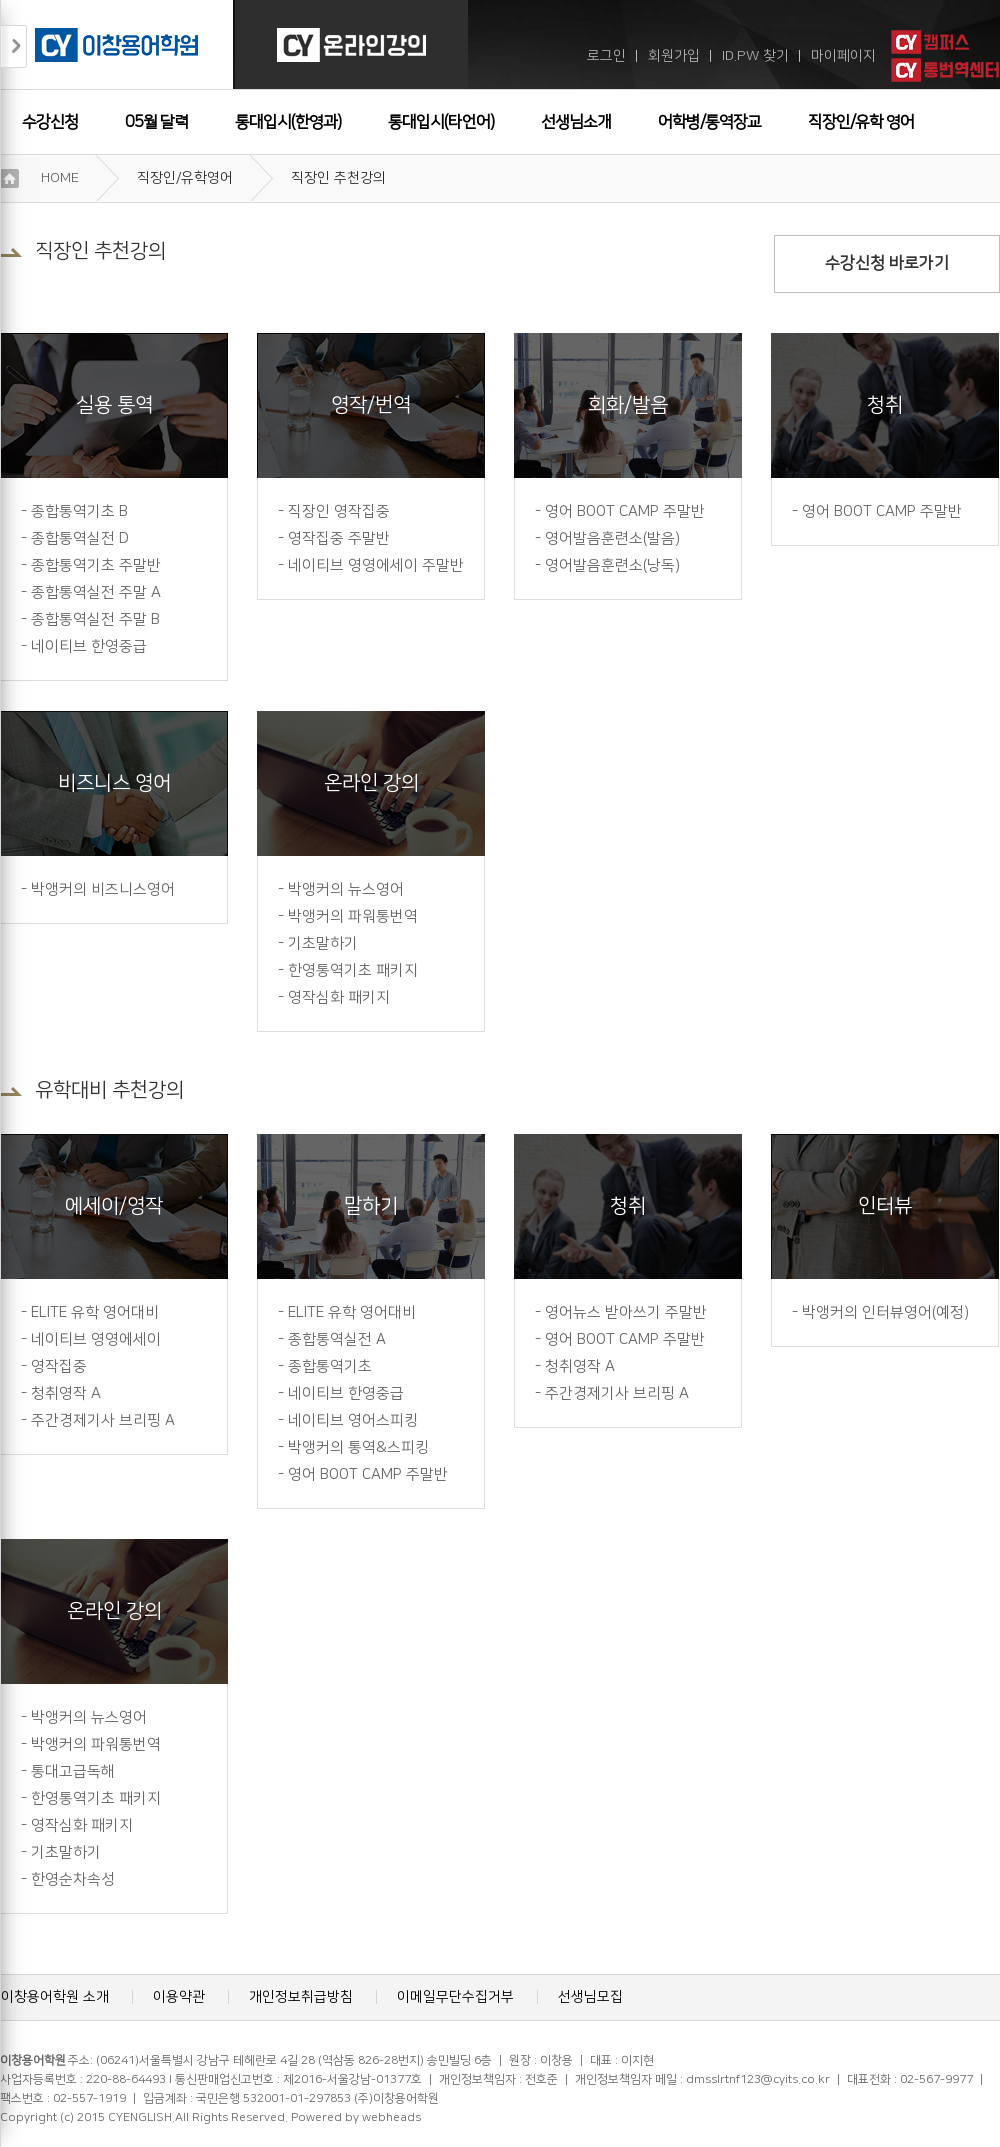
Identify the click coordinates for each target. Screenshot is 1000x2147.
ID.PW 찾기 (755, 56)
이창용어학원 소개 (55, 1997)
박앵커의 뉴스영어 (346, 889)
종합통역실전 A (337, 1339)
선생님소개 (576, 122)
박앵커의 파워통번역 (353, 916)
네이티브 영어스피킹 (353, 1420)
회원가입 (674, 56)
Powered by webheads (356, 2117)
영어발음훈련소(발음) (612, 538)
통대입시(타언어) (441, 122)
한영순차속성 (73, 1879)
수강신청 (50, 122)
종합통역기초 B (79, 511)
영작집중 (59, 1366)
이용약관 (179, 1997)
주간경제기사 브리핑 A (103, 1420)
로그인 (606, 56)
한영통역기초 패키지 (353, 970)
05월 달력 (156, 122)
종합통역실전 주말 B (95, 619)
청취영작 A (66, 1393)
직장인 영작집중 (339, 511)
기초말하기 (323, 943)
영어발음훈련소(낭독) (612, 565)
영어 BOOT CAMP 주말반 (625, 511)
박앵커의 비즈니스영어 (103, 889)
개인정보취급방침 (301, 1997)
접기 (14, 46)
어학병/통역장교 (709, 122)
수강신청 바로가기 (887, 263)
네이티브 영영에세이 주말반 (376, 565)
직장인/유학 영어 (861, 122)
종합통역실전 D (80, 538)
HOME (60, 178)
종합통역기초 (330, 1366)
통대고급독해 (73, 1771)
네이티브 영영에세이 (96, 1339)
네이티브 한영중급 (89, 646)
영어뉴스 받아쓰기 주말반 (626, 1312)
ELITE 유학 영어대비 (95, 1312)
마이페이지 (843, 56)
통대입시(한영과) (288, 122)
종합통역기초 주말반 (96, 565)
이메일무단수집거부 (455, 1997)
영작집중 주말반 (339, 538)
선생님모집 (590, 1997)
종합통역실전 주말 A (96, 592)
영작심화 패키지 (339, 997)
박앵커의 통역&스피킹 (358, 1447)
